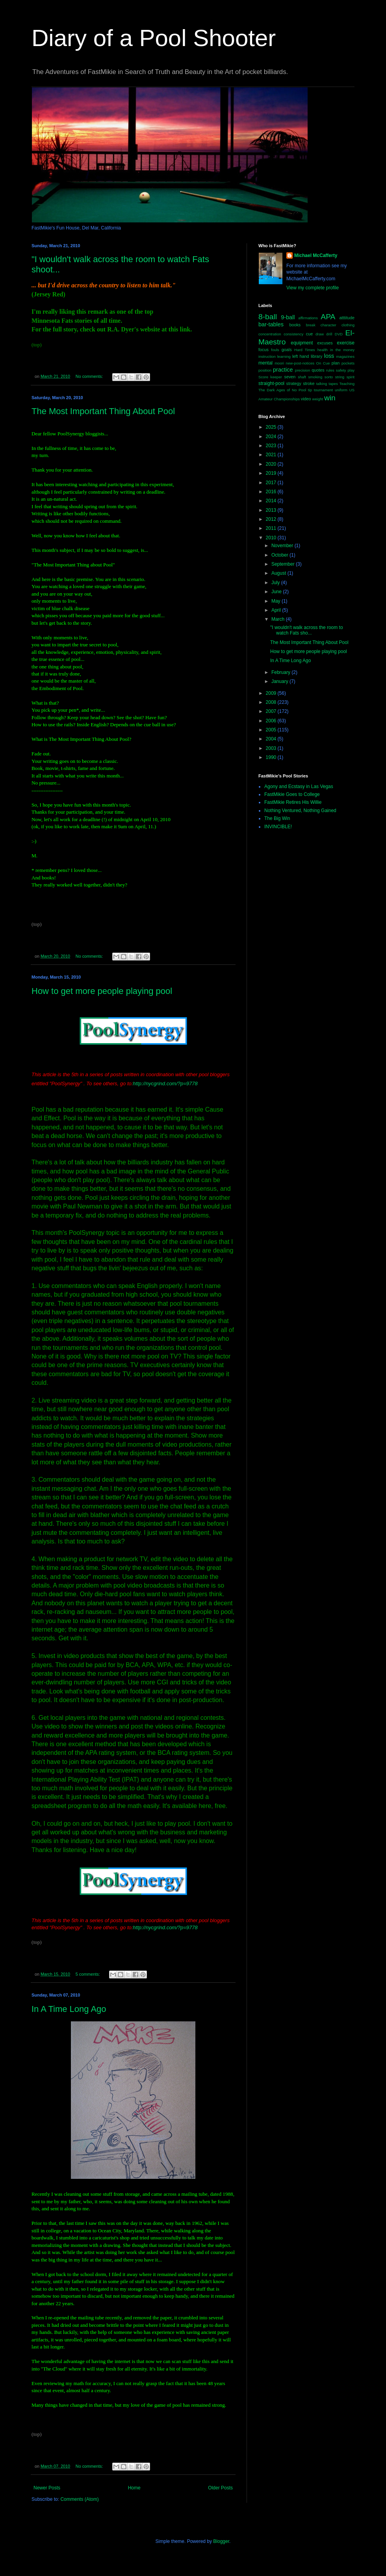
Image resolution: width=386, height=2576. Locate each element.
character (328, 325)
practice (283, 369)
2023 (272, 445)
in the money (342, 350)
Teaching (347, 383)
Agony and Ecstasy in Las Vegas (298, 786)
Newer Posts (46, 2488)
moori (279, 363)
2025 (272, 427)
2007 (272, 711)
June (277, 591)
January (280, 681)
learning (284, 356)
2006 (272, 721)
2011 (272, 528)
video (306, 398)
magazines (345, 356)
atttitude (347, 317)
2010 (272, 537)
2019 (272, 473)
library (316, 356)
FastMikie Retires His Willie (292, 802)
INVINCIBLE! (278, 826)
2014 (272, 500)
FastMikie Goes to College (292, 794)
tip (310, 390)
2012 (272, 519)
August (279, 573)
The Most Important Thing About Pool (103, 411)
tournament (323, 390)
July (276, 582)
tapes (333, 383)
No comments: (90, 376)
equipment (302, 343)
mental (265, 363)
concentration (269, 334)
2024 (272, 436)
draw (319, 334)
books (295, 324)
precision (302, 370)
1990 (272, 757)
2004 (272, 739)
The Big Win (277, 818)
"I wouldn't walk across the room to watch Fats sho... (306, 630)
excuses (325, 343)
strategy (293, 383)
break (310, 325)
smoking (315, 377)
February (281, 672)
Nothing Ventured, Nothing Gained (300, 810)
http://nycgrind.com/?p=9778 (165, 1083)
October (280, 555)
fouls (275, 350)
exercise (345, 343)
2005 (272, 730)
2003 (272, 748)
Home (134, 2488)
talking (321, 383)
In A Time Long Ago (69, 2009)
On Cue (323, 363)
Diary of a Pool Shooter (154, 38)
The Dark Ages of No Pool (282, 390)
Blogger (221, 2541)
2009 (272, 693)
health (322, 350)
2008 (272, 702)
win (330, 398)
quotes (318, 370)
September (283, 564)
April (276, 610)
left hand (300, 356)
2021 (272, 454)
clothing (347, 325)
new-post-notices (300, 363)
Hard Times (304, 350)
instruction (267, 356)
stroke (308, 383)
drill (329, 334)
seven (290, 376)
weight (317, 399)
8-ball (267, 317)
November (283, 545)
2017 (272, 482)
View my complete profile (312, 288)
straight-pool (271, 383)
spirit (350, 377)
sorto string (334, 377)
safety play (345, 370)
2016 (272, 491)
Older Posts (220, 2488)
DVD (339, 334)
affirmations (307, 318)
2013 (272, 510)
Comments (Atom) (79, 2499)
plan (336, 363)
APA (328, 317)
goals (287, 349)
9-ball (288, 317)
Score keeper (270, 377)
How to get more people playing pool (102, 991)
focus (263, 349)
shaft (302, 377)
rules (330, 370)
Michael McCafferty (315, 255)
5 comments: (88, 1974)
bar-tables (271, 324)
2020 (272, 464)
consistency (293, 334)
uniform (341, 390)
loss (329, 356)
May (276, 601)
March (278, 619)
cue (309, 333)
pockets (347, 363)
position (264, 370)
